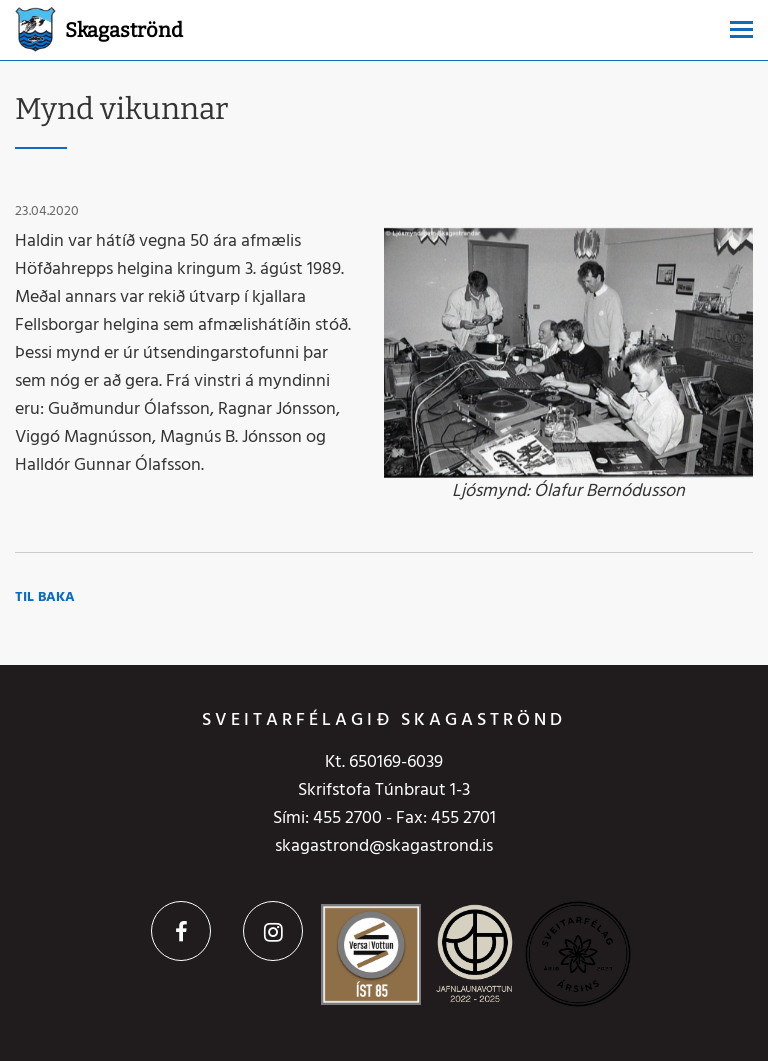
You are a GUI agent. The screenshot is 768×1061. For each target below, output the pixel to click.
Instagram (273, 931)
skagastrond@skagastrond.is (384, 846)
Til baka (45, 597)
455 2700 (347, 818)
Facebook (181, 931)
